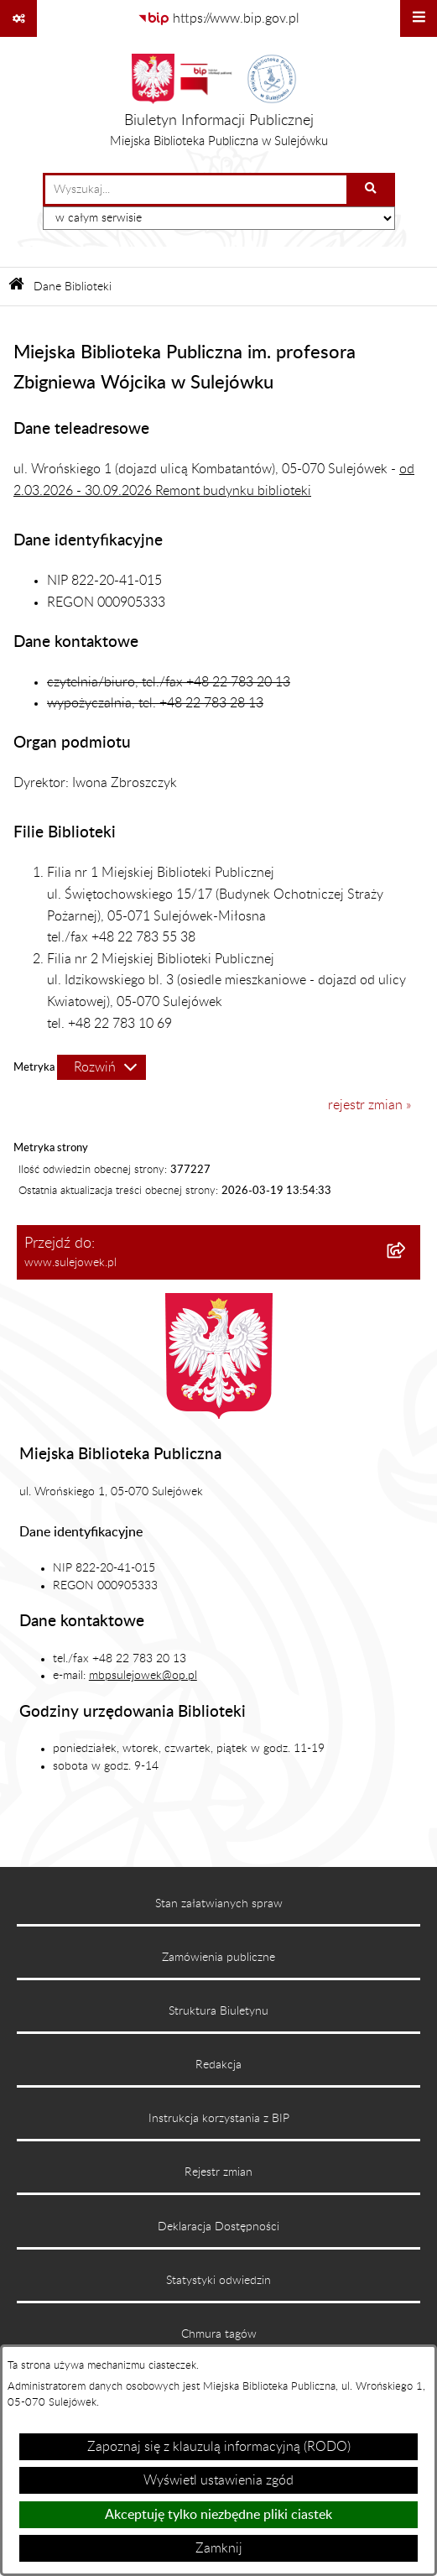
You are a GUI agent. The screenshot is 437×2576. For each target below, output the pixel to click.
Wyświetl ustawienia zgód (218, 2480)
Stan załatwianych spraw (219, 1904)
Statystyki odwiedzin (218, 2281)
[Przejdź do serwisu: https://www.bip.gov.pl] (218, 18)
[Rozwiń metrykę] (101, 1067)
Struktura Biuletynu (218, 2011)
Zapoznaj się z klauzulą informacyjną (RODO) (219, 2446)
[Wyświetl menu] (418, 18)
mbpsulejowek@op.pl (143, 1676)
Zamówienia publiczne (218, 1957)
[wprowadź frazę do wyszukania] (196, 189)
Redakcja (218, 2065)
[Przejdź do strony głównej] (219, 105)
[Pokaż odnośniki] (18, 18)
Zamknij (218, 2548)
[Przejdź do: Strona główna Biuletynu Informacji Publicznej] (16, 286)
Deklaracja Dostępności (218, 2227)
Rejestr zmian (218, 2172)
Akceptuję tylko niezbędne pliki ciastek (218, 2514)
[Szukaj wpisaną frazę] (372, 189)
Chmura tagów (219, 2334)
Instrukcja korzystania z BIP (218, 2119)
